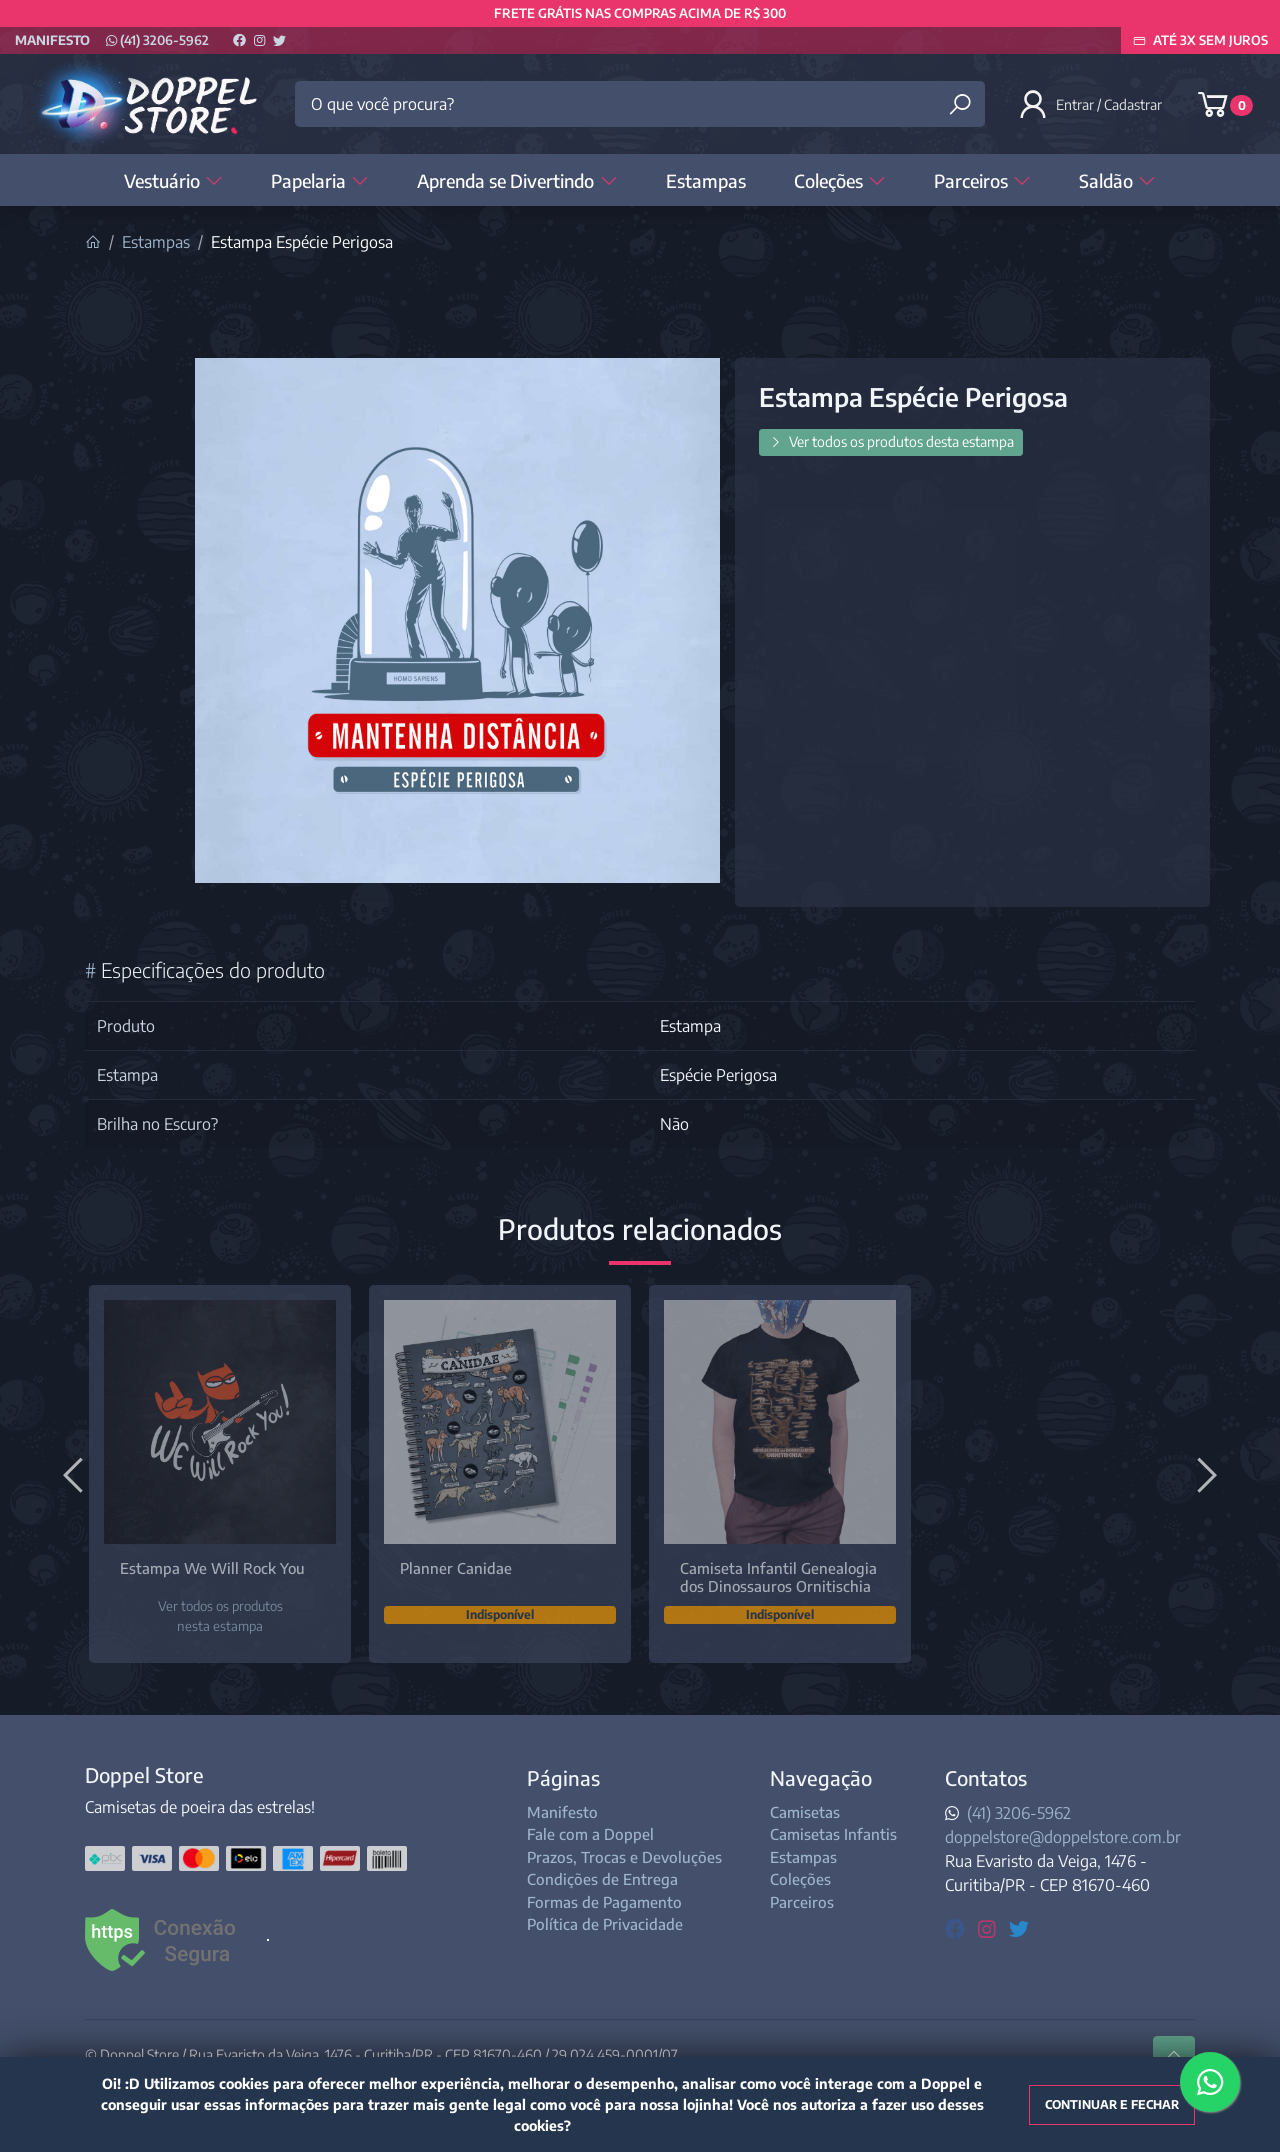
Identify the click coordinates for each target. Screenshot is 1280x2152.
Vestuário (173, 180)
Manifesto (52, 40)
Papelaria (320, 180)
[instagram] (989, 1927)
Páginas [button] (563, 1777)
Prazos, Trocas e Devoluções (624, 1857)
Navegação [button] (821, 1777)
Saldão (1117, 180)
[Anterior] (76, 1474)
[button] (1092, 104)
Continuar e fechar (1112, 2104)
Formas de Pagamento (604, 1902)
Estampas (706, 180)
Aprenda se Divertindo (517, 180)
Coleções (840, 180)
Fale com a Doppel (590, 1834)
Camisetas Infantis (833, 1834)
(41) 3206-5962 (157, 40)
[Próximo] (1204, 1474)
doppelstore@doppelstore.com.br (1063, 1837)
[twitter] (1019, 1927)
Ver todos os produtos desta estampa (891, 441)
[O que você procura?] (640, 104)
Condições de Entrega (602, 1879)
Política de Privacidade (605, 1924)
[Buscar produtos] (960, 104)
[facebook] (957, 1927)
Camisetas (805, 1812)
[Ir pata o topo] (1174, 2055)
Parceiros (982, 180)
